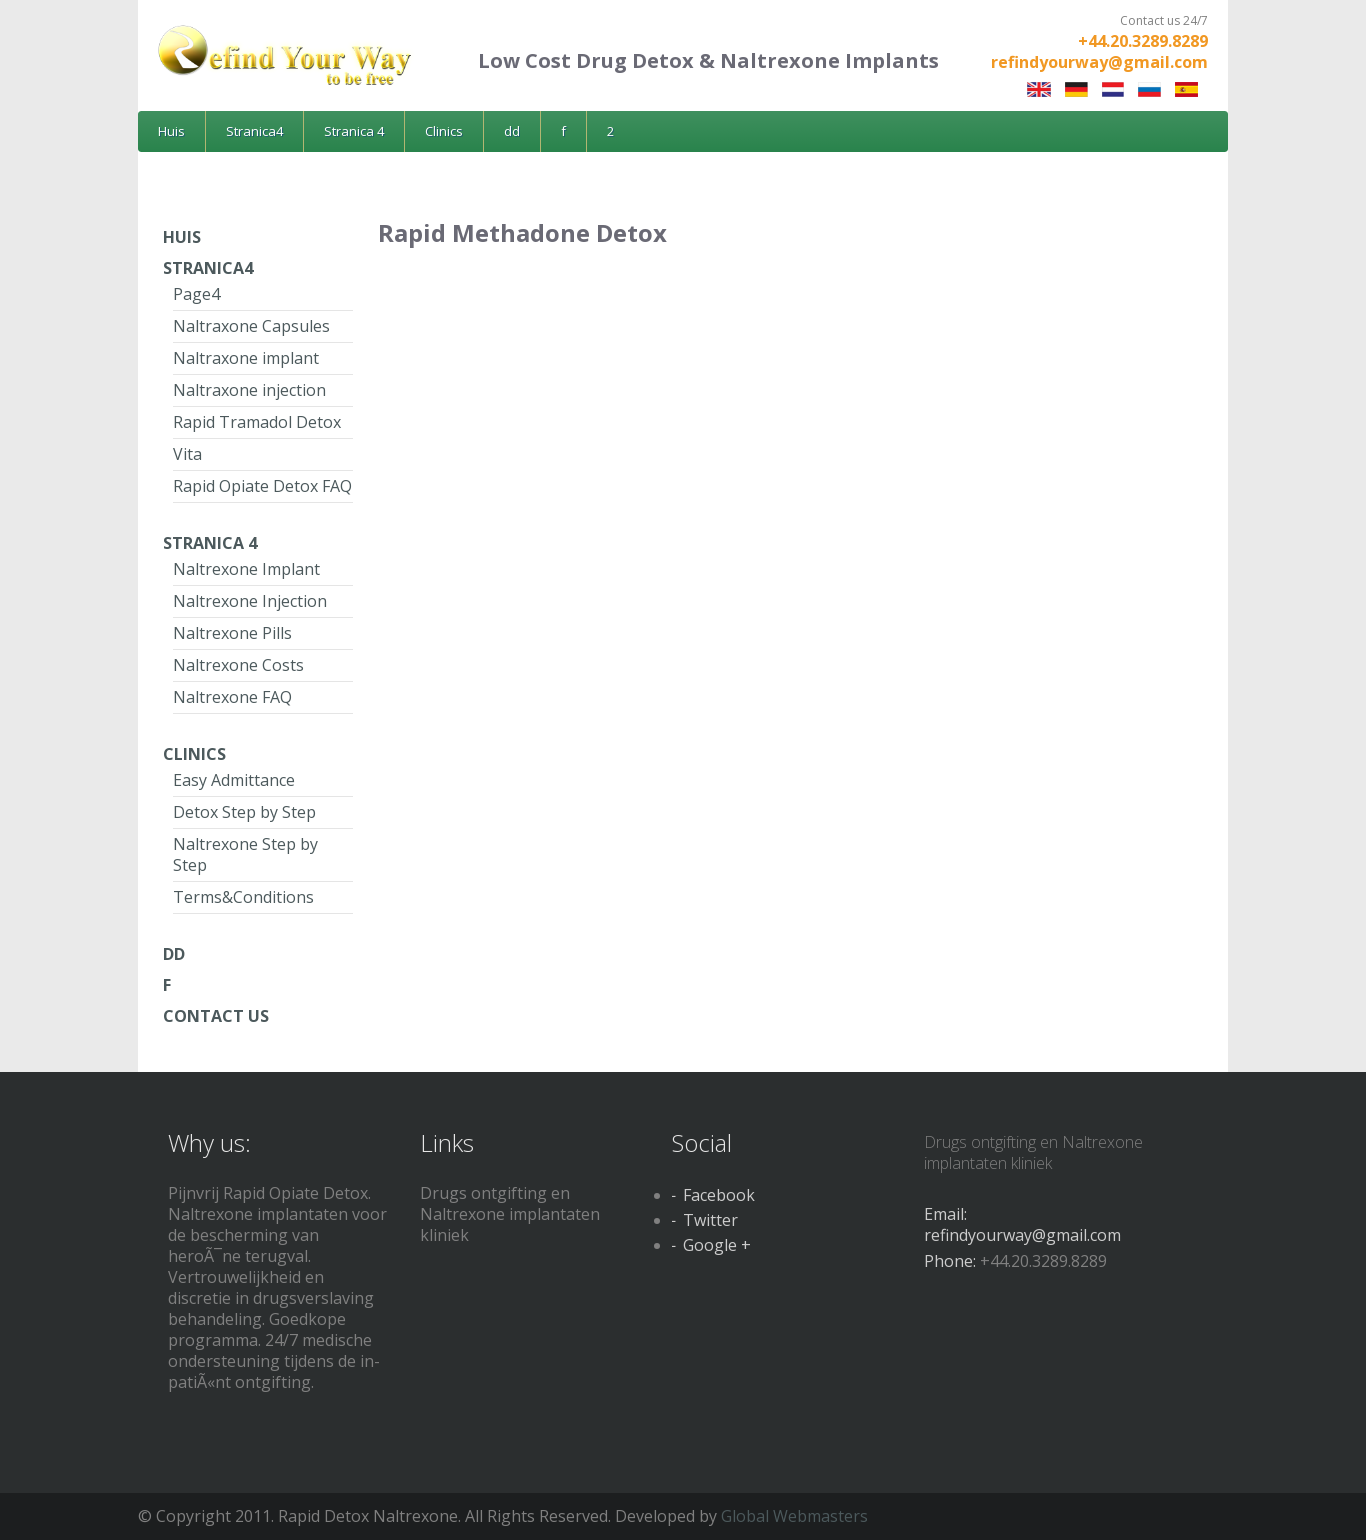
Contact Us (216, 1016)
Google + (717, 1245)
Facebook (719, 1195)
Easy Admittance (234, 780)
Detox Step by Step (244, 812)
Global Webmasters (794, 1516)
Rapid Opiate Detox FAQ (262, 486)
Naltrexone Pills (232, 633)
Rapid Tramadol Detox (257, 422)
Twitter (710, 1220)
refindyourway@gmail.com (1099, 62)
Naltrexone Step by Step (245, 854)
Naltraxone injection (249, 390)
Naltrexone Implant (246, 569)
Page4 (196, 294)
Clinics (444, 131)
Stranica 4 (354, 131)
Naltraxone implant (246, 358)
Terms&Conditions (243, 897)
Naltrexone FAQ (232, 697)
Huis (171, 131)
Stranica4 (254, 131)
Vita (187, 454)
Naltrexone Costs (238, 665)
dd (512, 131)
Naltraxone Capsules (251, 326)
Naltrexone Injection (250, 601)
